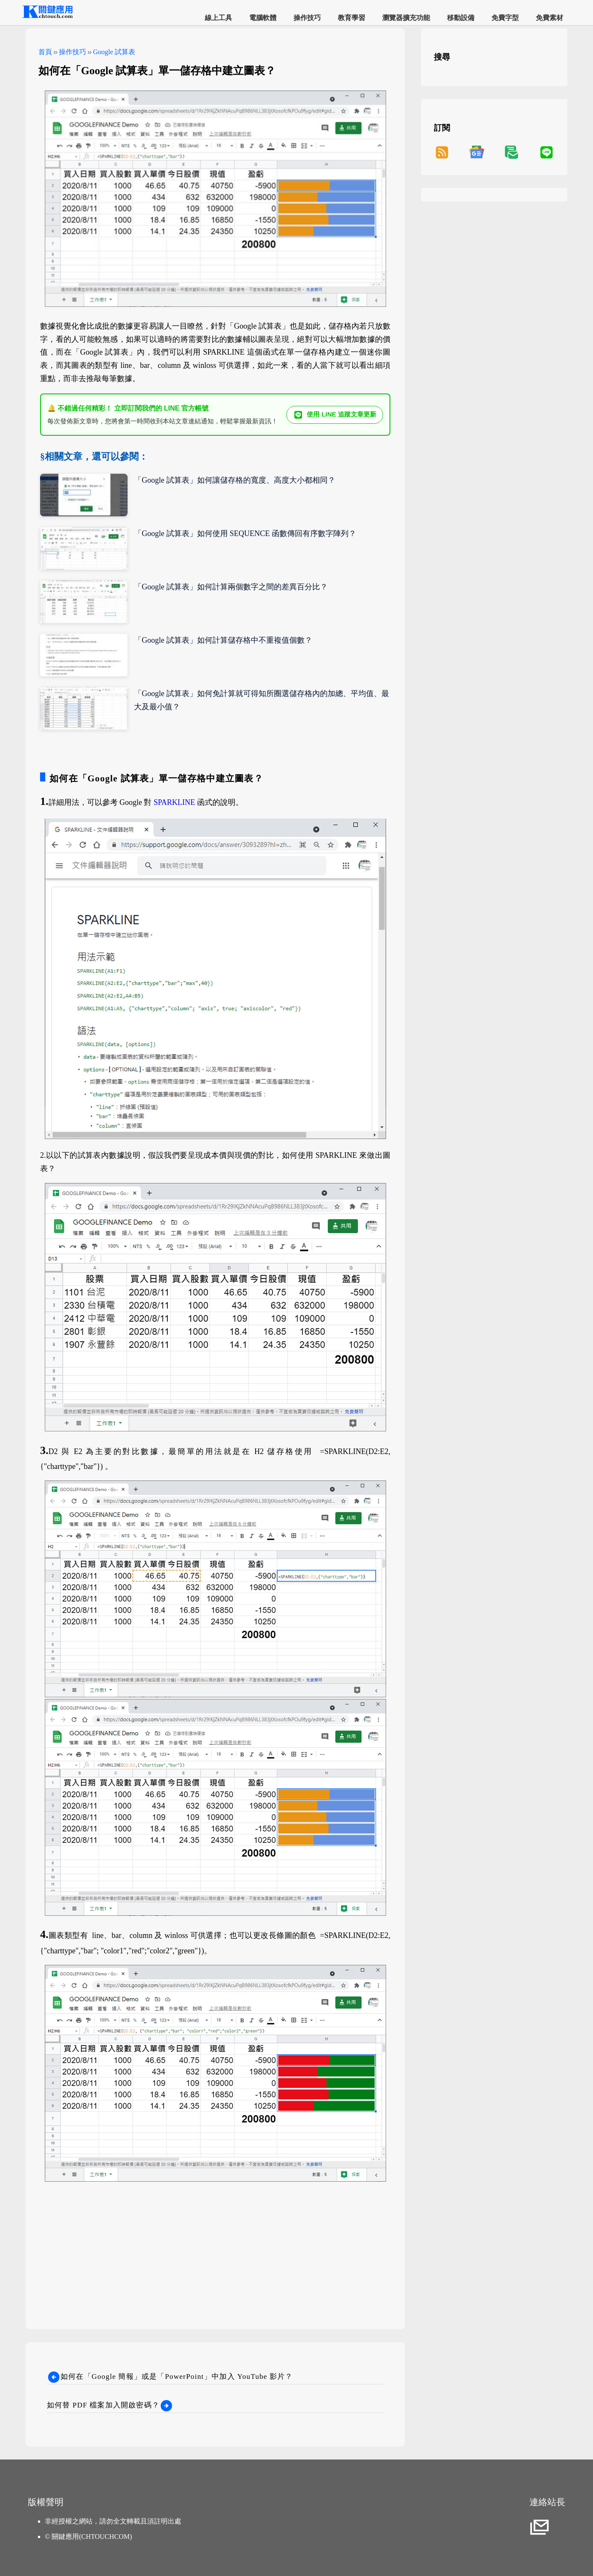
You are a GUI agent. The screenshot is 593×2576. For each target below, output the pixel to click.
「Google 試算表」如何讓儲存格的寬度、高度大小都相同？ (234, 480)
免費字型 (505, 17)
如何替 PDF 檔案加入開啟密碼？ (110, 2405)
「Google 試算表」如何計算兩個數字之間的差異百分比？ (231, 587)
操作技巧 (307, 17)
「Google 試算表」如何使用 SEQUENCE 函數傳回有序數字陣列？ (245, 533)
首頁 (45, 51)
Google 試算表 (114, 51)
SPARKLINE (174, 802)
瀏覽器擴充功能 (406, 17)
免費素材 (549, 17)
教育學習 (351, 17)
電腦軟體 (262, 17)
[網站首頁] (47, 16)
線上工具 (218, 17)
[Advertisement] (215, 2244)
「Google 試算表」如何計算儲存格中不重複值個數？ (223, 640)
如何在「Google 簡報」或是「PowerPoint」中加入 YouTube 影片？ (170, 2376)
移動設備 (460, 17)
